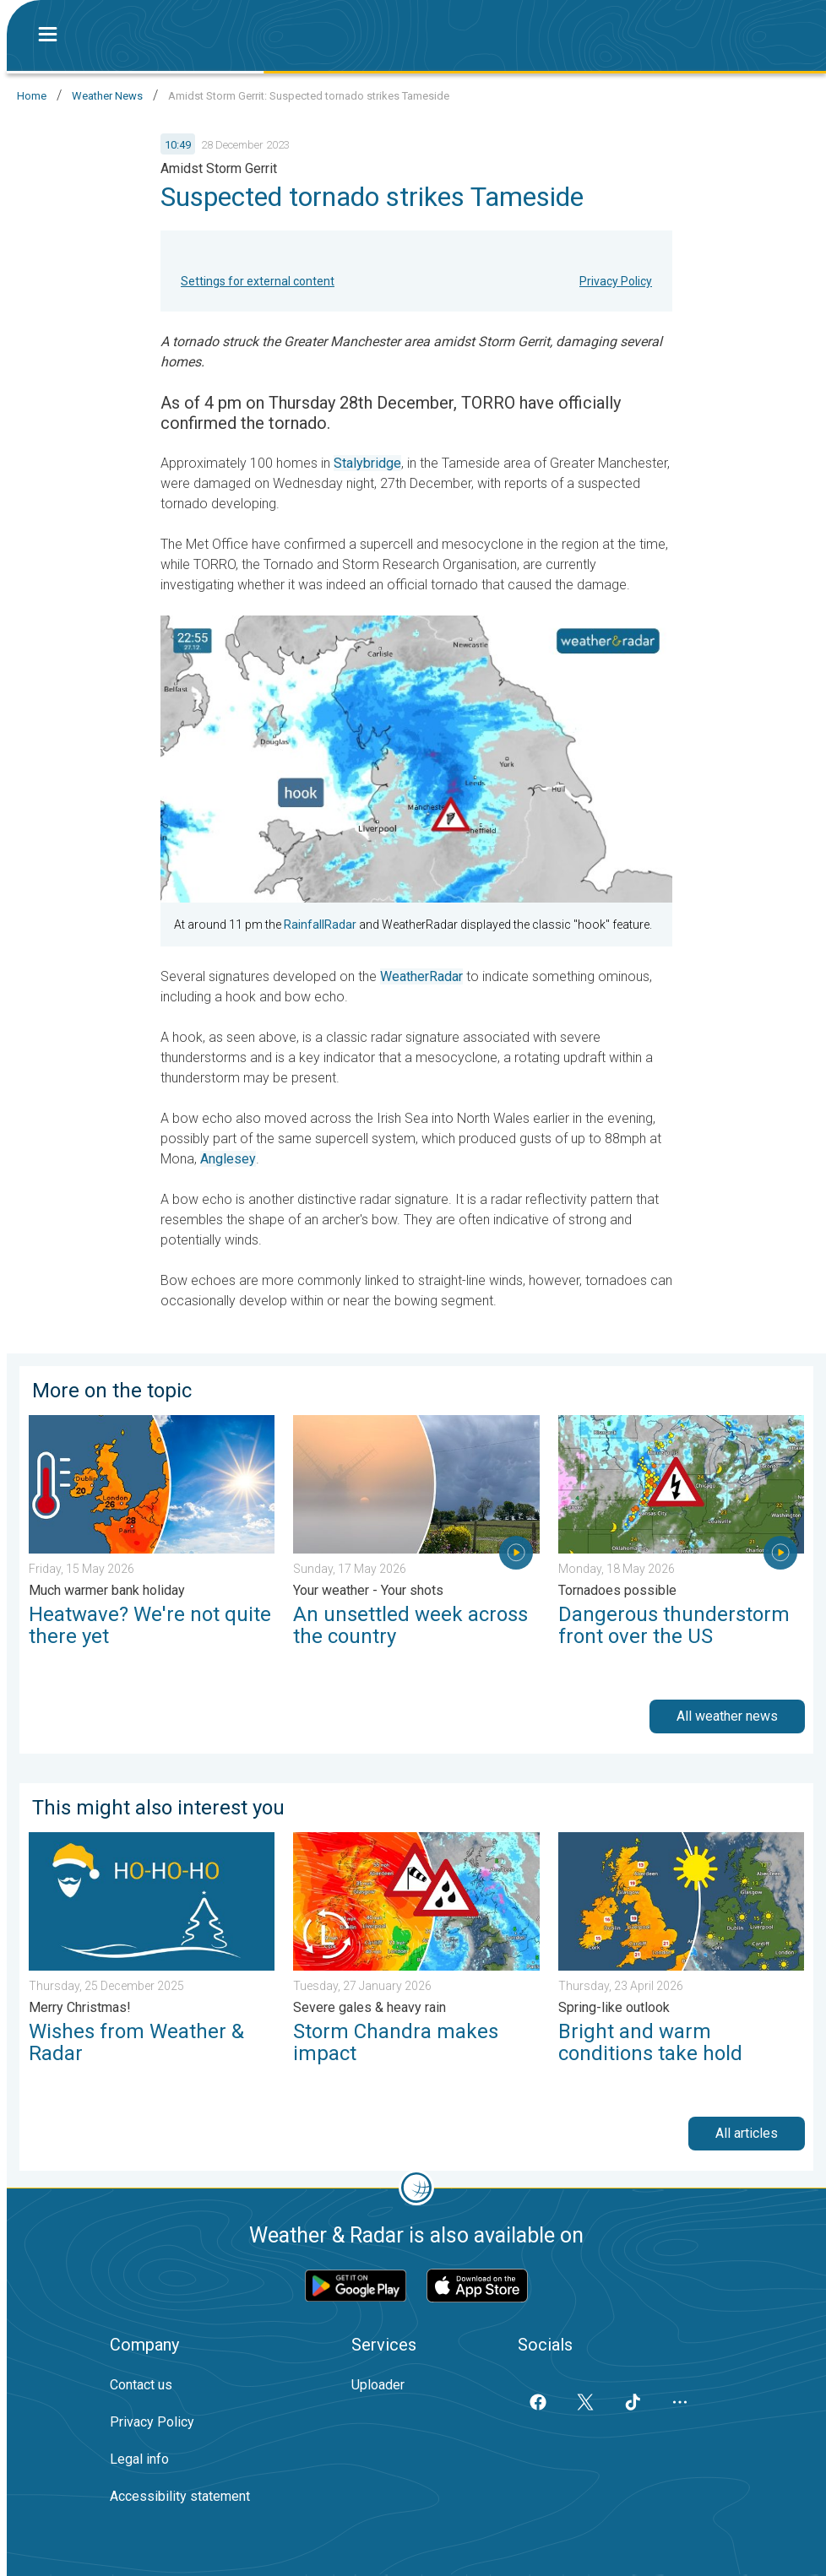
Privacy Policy (615, 281)
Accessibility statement (180, 2496)
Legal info (139, 2459)
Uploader (378, 2385)
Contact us (141, 2385)
